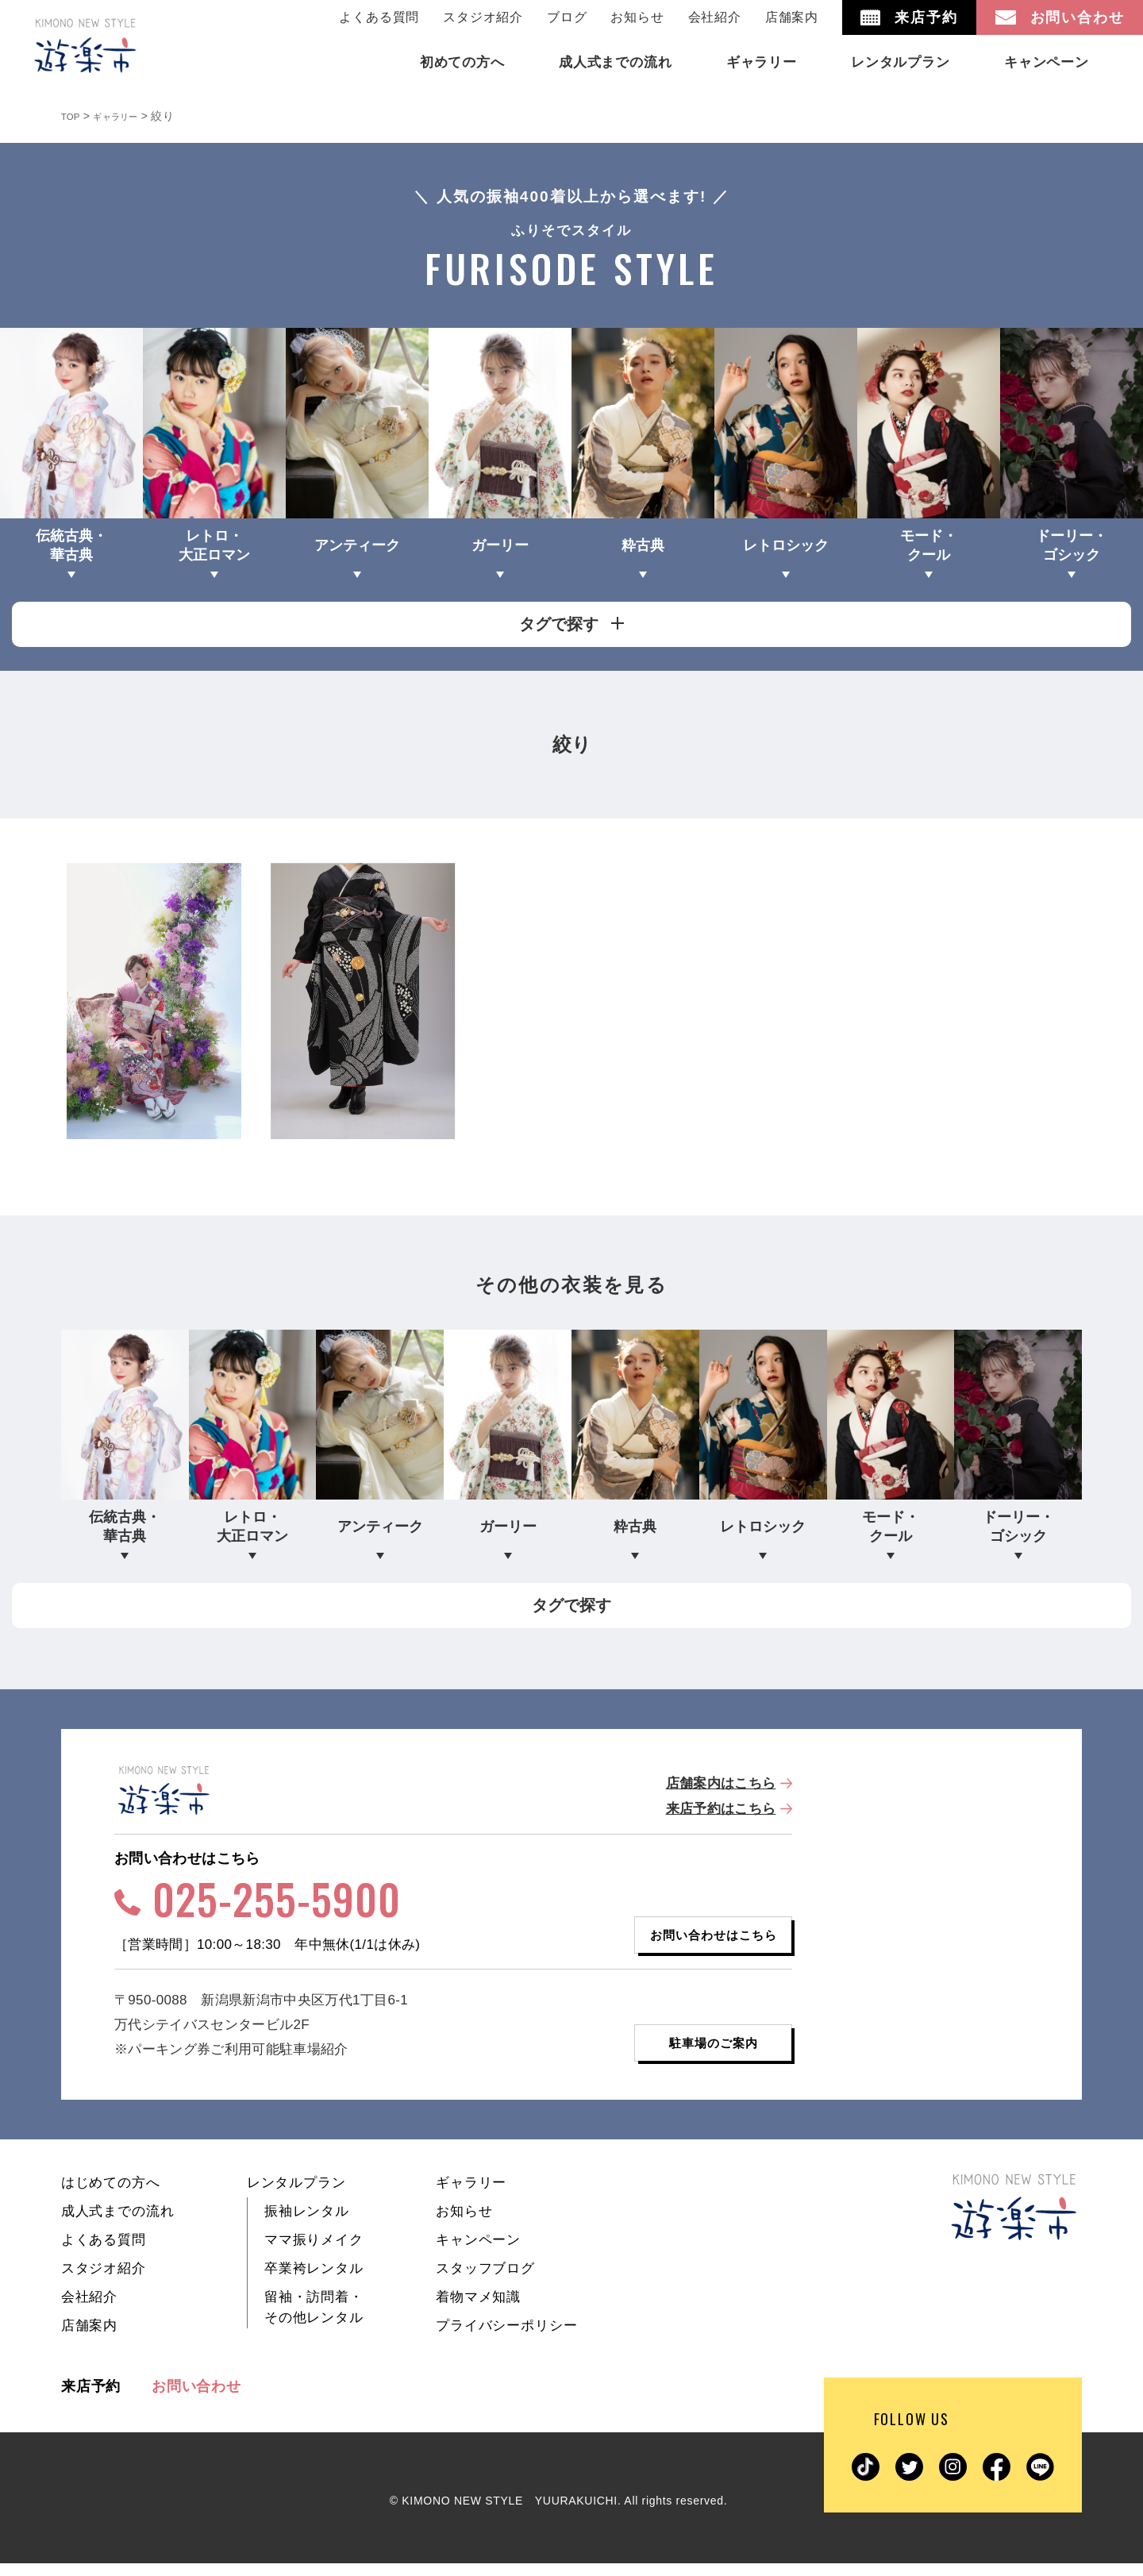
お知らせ (637, 17)
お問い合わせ (196, 2399)
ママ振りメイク (314, 2252)
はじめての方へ (110, 2195)
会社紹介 (714, 17)
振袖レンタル (306, 2223)
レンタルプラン (296, 2195)
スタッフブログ (485, 2281)
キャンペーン (478, 2252)
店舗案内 (791, 17)
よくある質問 (379, 17)
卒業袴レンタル (314, 2281)
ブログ (567, 17)
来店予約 (91, 2399)
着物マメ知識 (478, 2309)
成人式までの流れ (118, 2223)
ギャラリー (471, 2195)
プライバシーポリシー (507, 2338)
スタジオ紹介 (483, 17)
